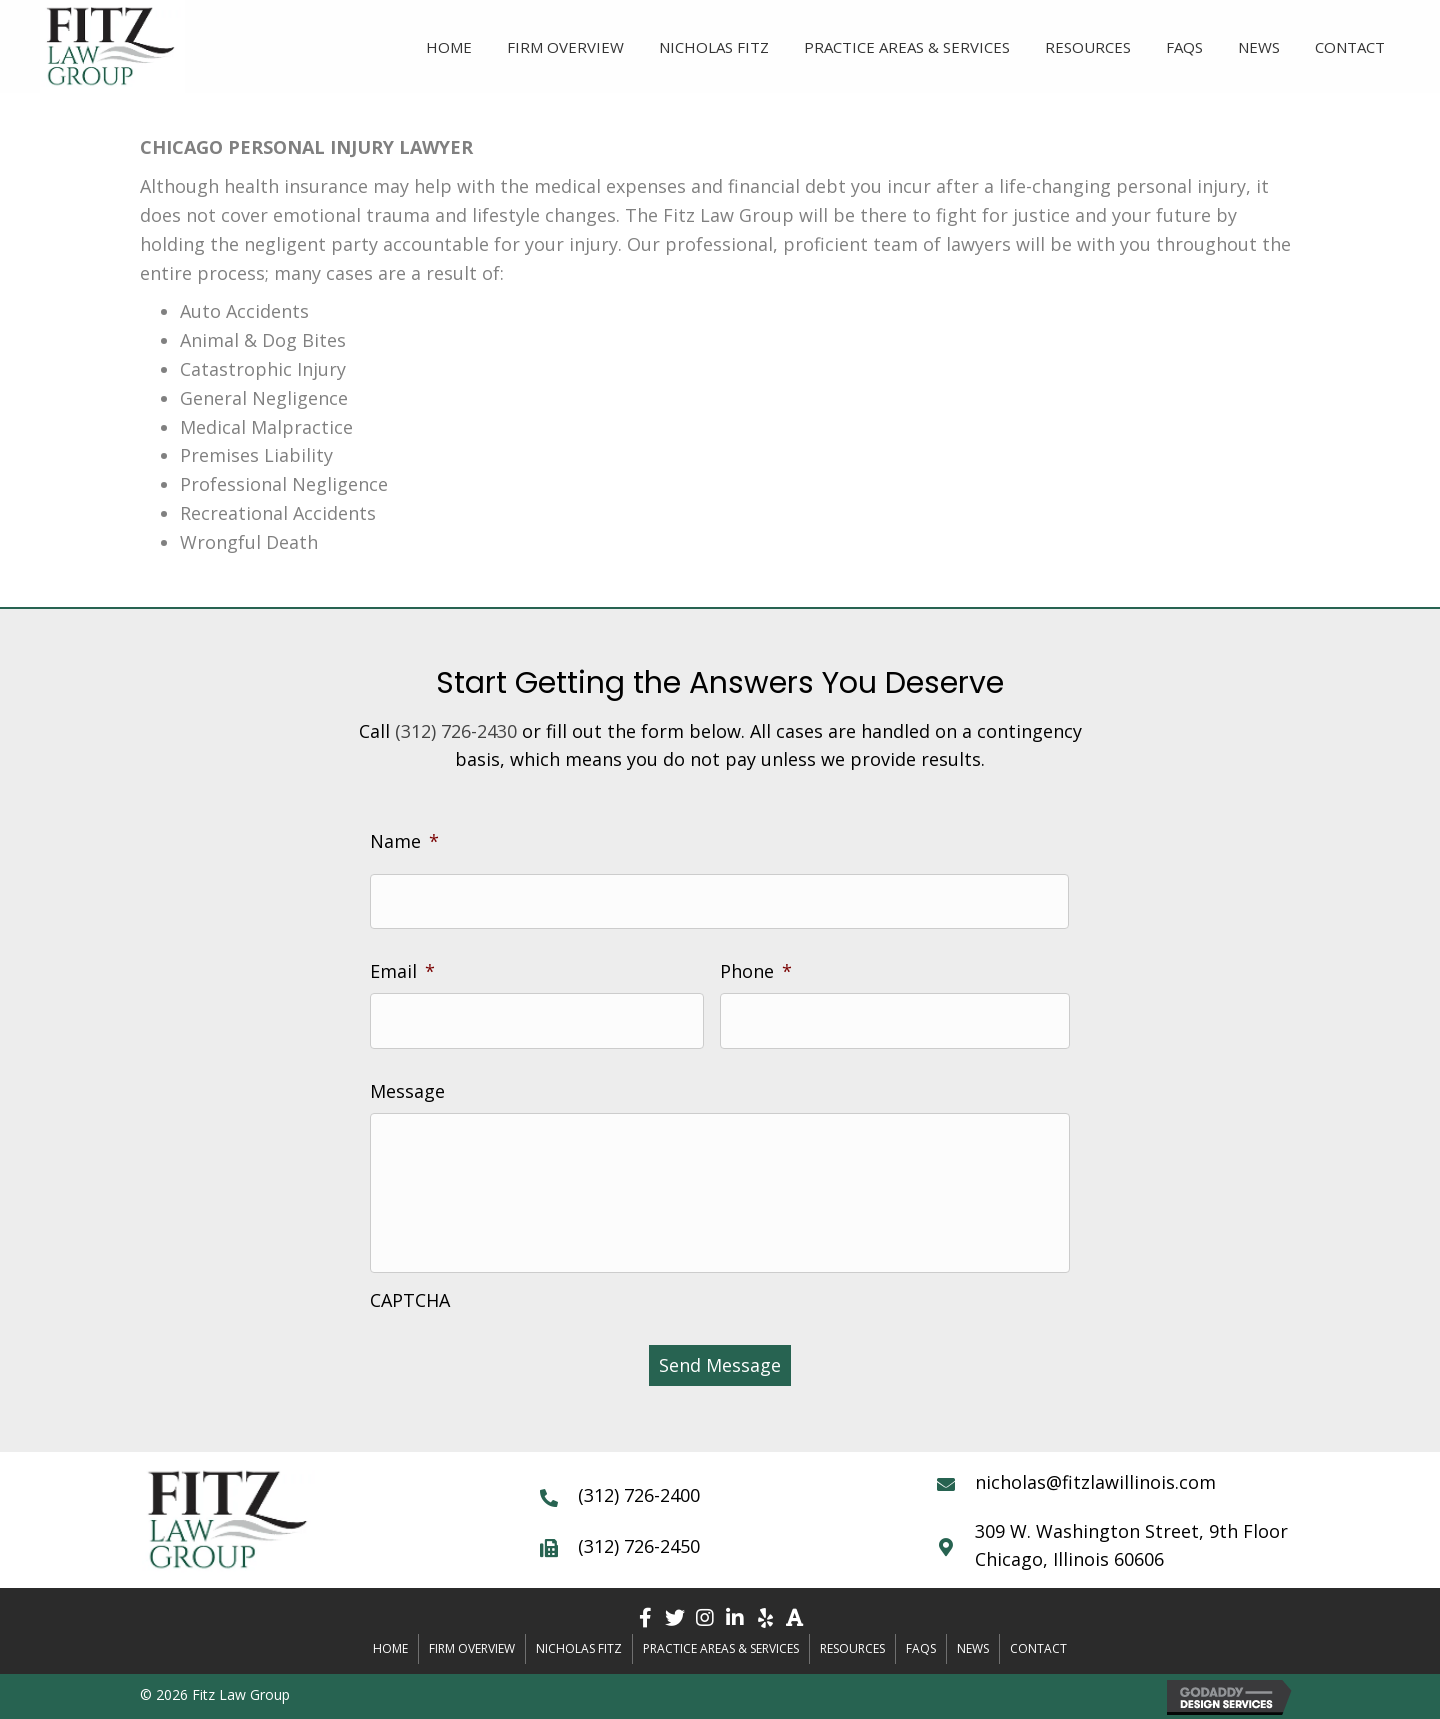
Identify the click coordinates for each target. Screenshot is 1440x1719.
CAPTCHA (410, 1300)
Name (404, 841)
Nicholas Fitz (579, 1648)
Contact (1038, 1648)
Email (402, 971)
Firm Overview (472, 1648)
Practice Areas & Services (721, 1648)
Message (407, 1091)
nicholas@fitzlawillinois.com (1095, 1482)
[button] (645, 1618)
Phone (756, 971)
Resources (852, 1648)
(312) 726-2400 (639, 1495)
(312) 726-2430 (456, 731)
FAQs (921, 1648)
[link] (449, 44)
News (973, 1648)
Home (390, 1648)
